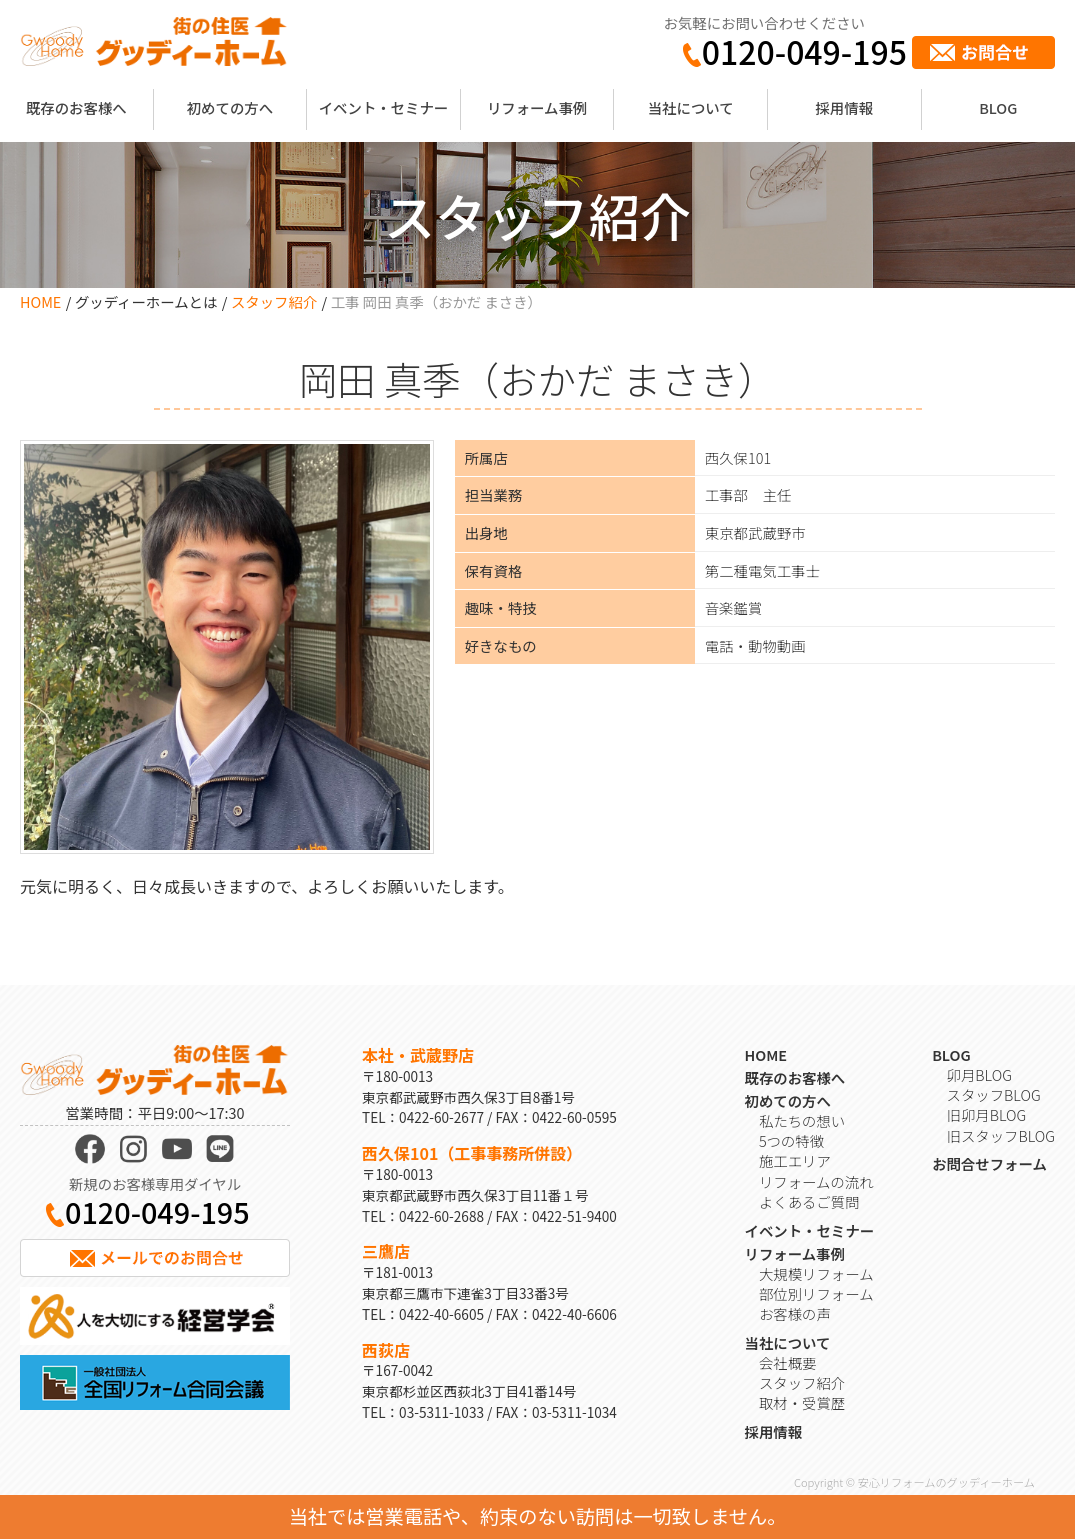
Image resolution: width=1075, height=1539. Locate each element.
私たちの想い (802, 1120)
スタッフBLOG (994, 1094)
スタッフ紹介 (274, 301)
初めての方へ (230, 107)
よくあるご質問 (809, 1201)
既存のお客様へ (76, 107)
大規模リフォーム (816, 1273)
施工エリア (795, 1160)
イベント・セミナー (384, 107)
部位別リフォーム (816, 1293)
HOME (40, 301)
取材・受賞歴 (802, 1402)
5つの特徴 (791, 1140)
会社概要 (788, 1362)
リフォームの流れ (816, 1181)
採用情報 (844, 107)
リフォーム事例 (537, 107)
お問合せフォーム (989, 1163)
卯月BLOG (979, 1074)
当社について (691, 107)
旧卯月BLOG (987, 1114)
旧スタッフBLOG (1001, 1135)
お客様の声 (795, 1313)
